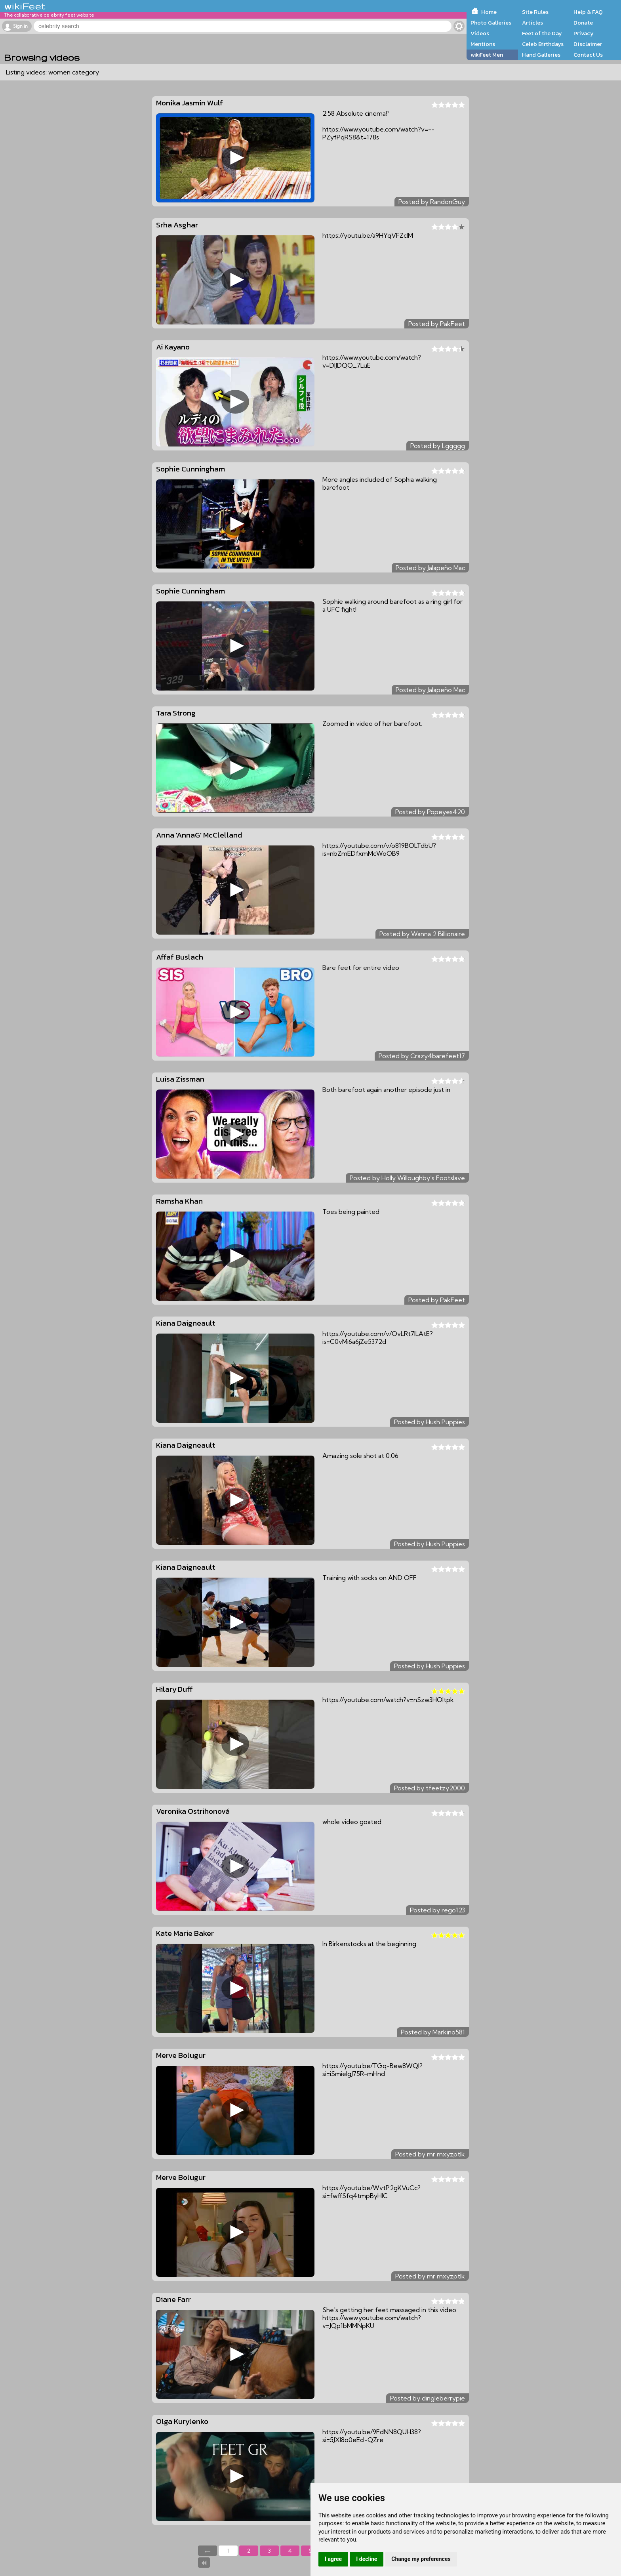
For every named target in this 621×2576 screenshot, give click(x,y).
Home (489, 12)
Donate (583, 22)
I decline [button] (366, 2559)
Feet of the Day (542, 33)
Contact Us (588, 54)
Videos (480, 33)
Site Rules (535, 12)
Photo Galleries (491, 22)
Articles (532, 22)
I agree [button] (333, 2559)
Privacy (583, 33)
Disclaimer (587, 44)
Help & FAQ (588, 12)
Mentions (483, 44)
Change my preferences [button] (420, 2559)
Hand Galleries (541, 54)
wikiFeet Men (487, 54)
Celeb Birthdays (543, 44)
